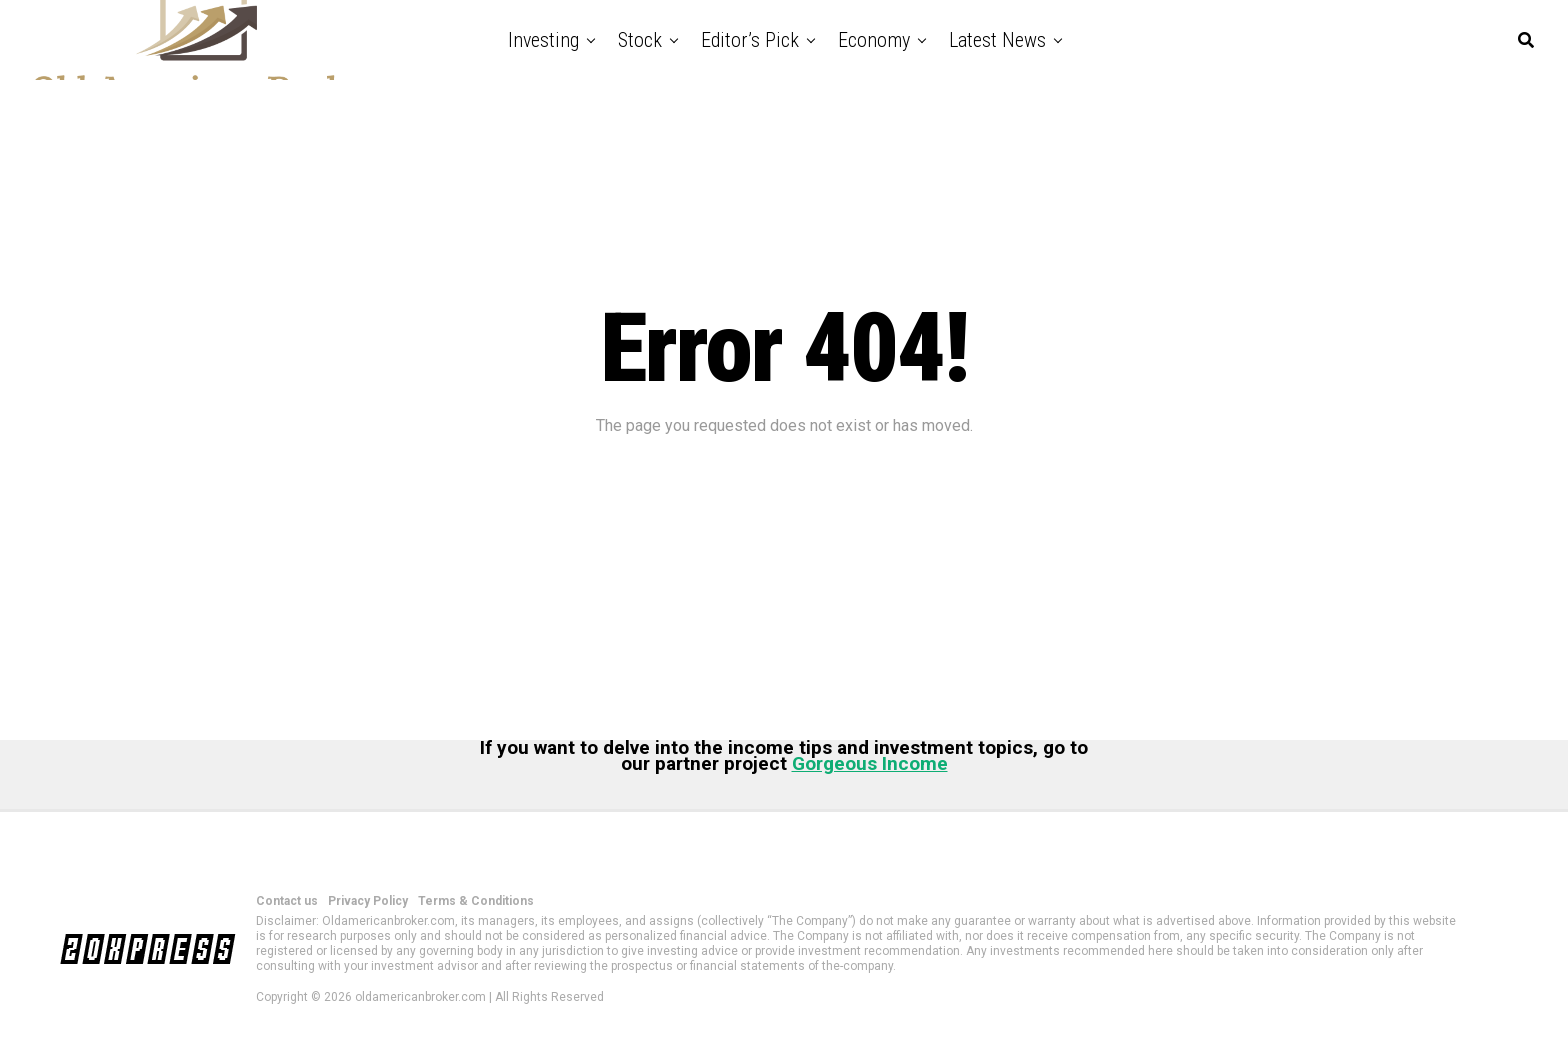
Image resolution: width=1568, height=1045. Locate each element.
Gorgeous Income (870, 763)
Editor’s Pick (750, 40)
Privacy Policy (368, 901)
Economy (874, 40)
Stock (640, 40)
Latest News (997, 40)
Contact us (287, 901)
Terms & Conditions (476, 901)
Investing (543, 40)
